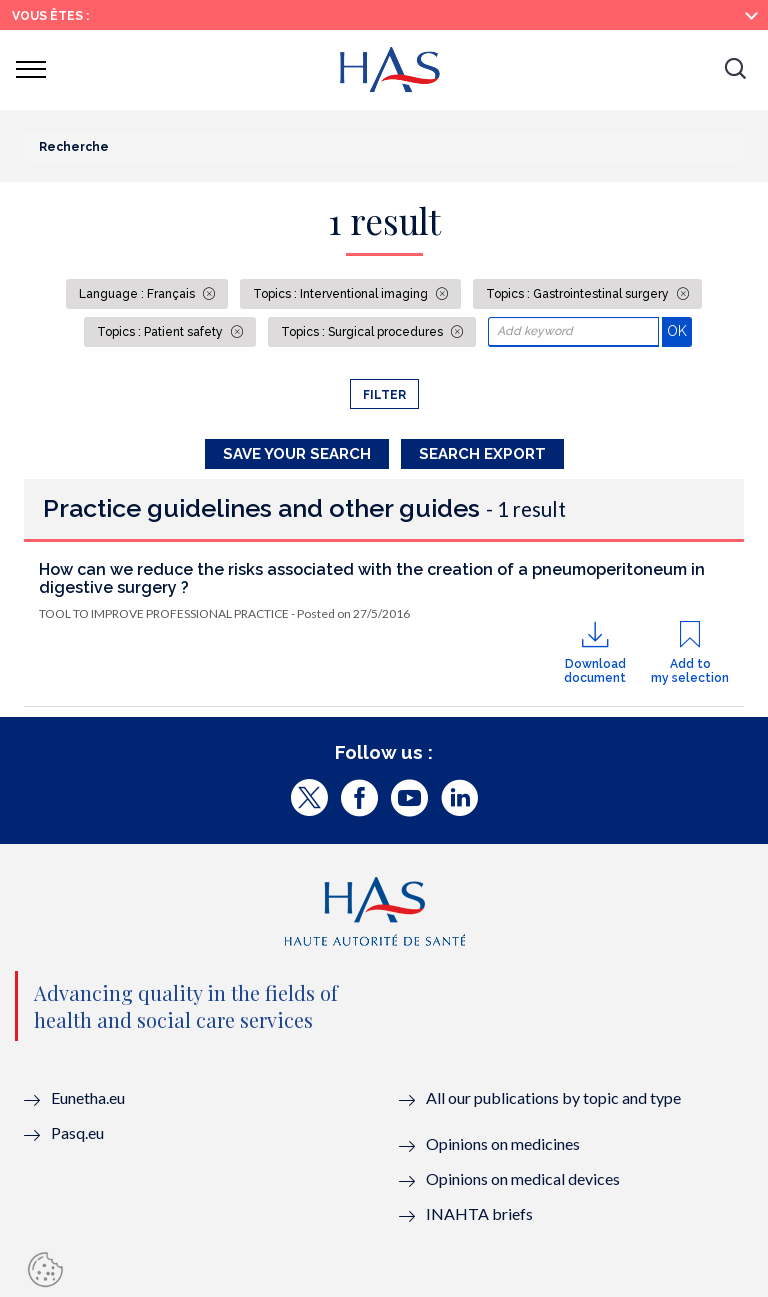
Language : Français (138, 294)
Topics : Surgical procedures (363, 332)
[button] (735, 70)
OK (679, 330)
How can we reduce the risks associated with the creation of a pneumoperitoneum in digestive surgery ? (372, 578)
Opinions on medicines (503, 1143)
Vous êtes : (50, 16)
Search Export (482, 454)
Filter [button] (384, 395)
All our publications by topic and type (553, 1097)
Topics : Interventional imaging (342, 294)
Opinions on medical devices (523, 1178)
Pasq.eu (77, 1132)
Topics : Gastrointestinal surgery (579, 294)
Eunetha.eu (88, 1097)
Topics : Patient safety (161, 332)
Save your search (297, 454)
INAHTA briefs (479, 1213)
